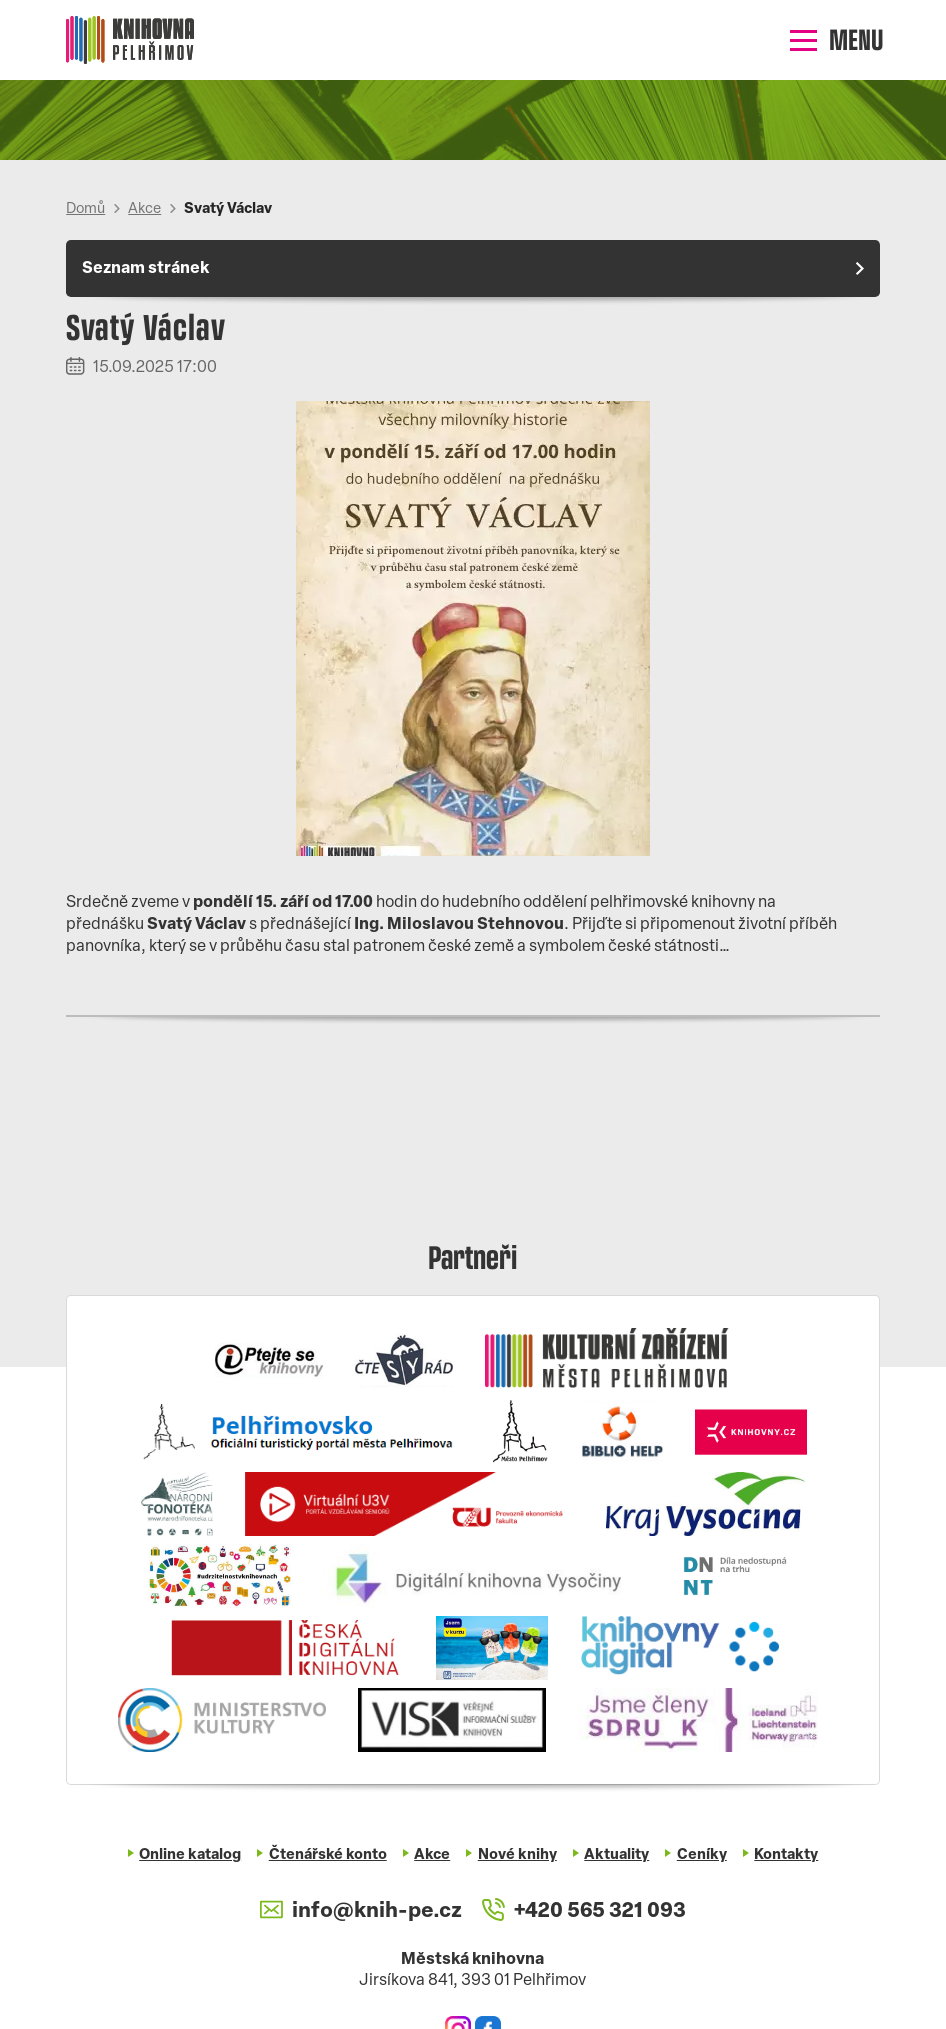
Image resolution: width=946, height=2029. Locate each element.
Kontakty (786, 1855)
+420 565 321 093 (583, 1911)
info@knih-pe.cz (360, 1911)
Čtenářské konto (328, 1855)
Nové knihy (517, 1855)
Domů (85, 209)
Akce (144, 209)
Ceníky (702, 1855)
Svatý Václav (228, 209)
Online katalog (190, 1855)
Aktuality (616, 1855)
